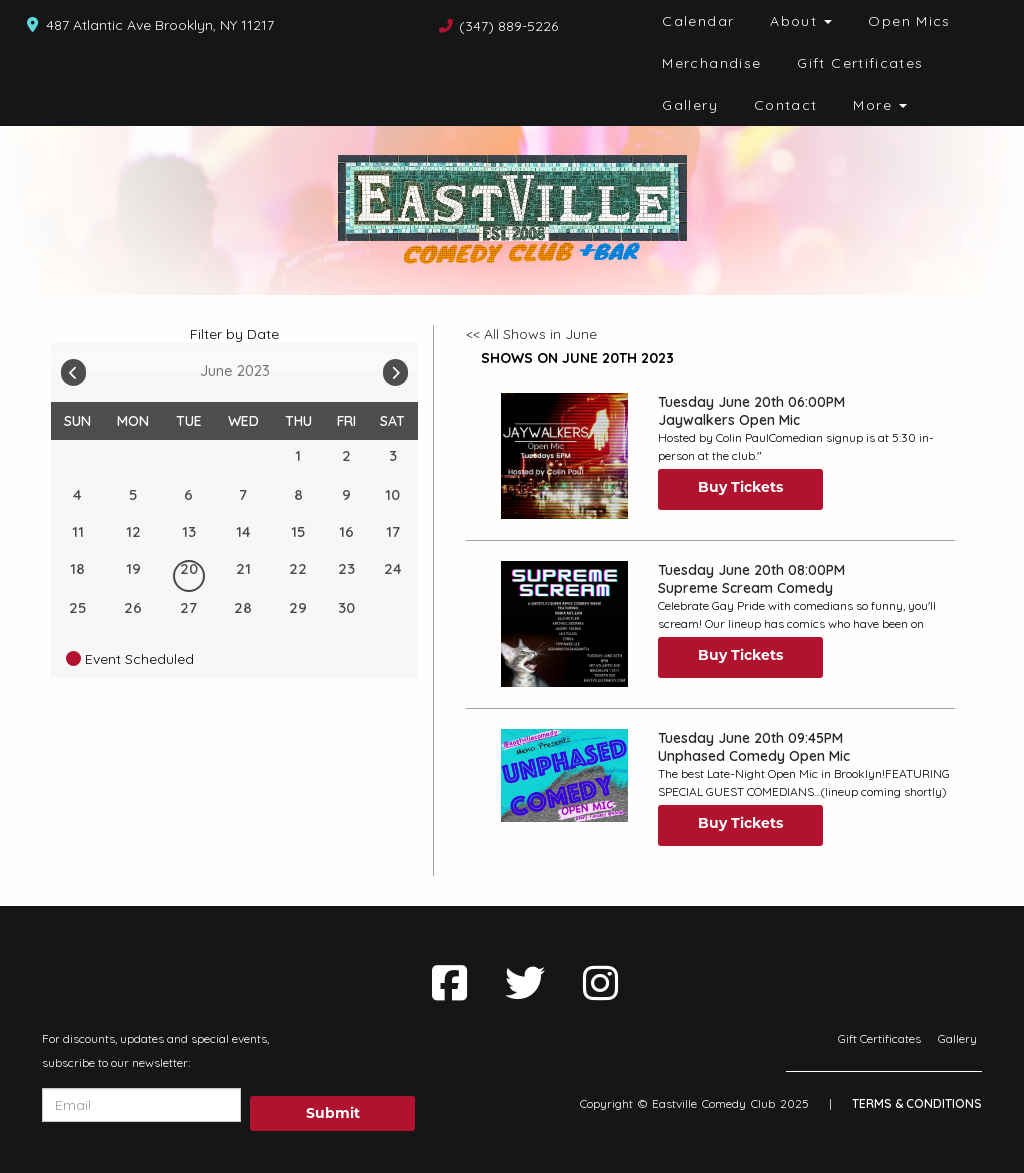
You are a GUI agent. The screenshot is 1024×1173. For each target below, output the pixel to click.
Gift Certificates (860, 63)
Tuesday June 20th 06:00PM (751, 402)
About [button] (801, 21)
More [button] (880, 105)
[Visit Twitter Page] (525, 983)
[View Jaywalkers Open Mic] (564, 456)
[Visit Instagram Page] (600, 983)
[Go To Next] (395, 368)
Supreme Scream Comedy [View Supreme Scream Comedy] (745, 588)
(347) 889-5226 (508, 26)
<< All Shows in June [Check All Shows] (531, 334)
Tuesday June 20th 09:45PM (750, 738)
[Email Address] (141, 1105)
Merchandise (711, 63)
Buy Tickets (740, 487)
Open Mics (909, 21)
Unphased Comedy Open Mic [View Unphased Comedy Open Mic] (754, 756)
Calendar (698, 21)
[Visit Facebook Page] (449, 983)
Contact (786, 105)
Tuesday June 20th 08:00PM (751, 570)
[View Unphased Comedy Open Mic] (564, 775)
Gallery (690, 105)
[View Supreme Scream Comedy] (564, 624)
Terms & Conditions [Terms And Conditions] (917, 1103)
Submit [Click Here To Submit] (333, 1113)
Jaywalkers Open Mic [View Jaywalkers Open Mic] (729, 420)
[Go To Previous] (73, 368)
